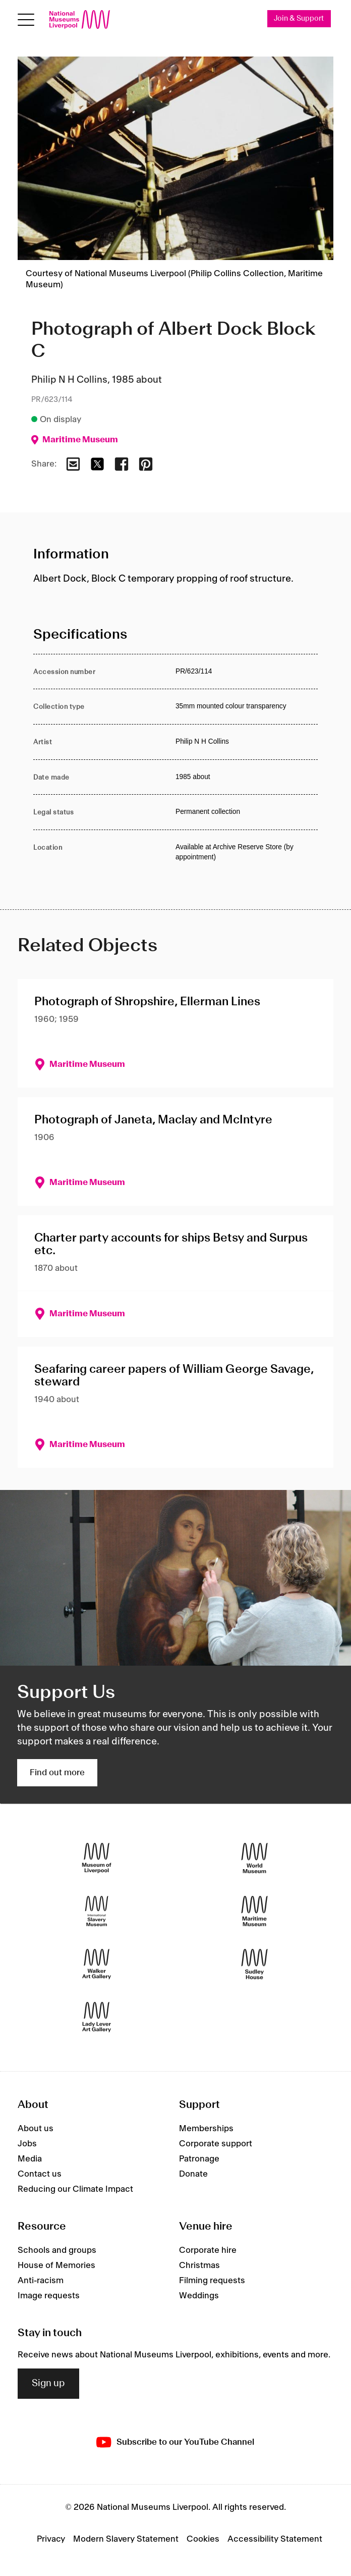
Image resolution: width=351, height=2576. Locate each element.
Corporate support (215, 2143)
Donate (193, 2174)
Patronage (199, 2158)
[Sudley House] (254, 1963)
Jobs (27, 2143)
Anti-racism (41, 2280)
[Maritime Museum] (254, 1910)
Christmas (199, 2265)
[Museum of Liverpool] (97, 1857)
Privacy (51, 2539)
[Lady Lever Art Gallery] (97, 2016)
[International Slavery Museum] (97, 1910)
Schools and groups (57, 2250)
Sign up (48, 2384)
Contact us (40, 2174)
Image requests (49, 2295)
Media (30, 2158)
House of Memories (56, 2265)
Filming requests (212, 2280)
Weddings (199, 2295)
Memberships (206, 2128)
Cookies (203, 2539)
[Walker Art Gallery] (97, 1963)
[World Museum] (254, 1857)
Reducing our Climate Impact (75, 2189)
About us (35, 2128)
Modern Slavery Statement (126, 2539)
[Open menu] (26, 19)
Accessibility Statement (274, 2539)
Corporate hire (208, 2250)
